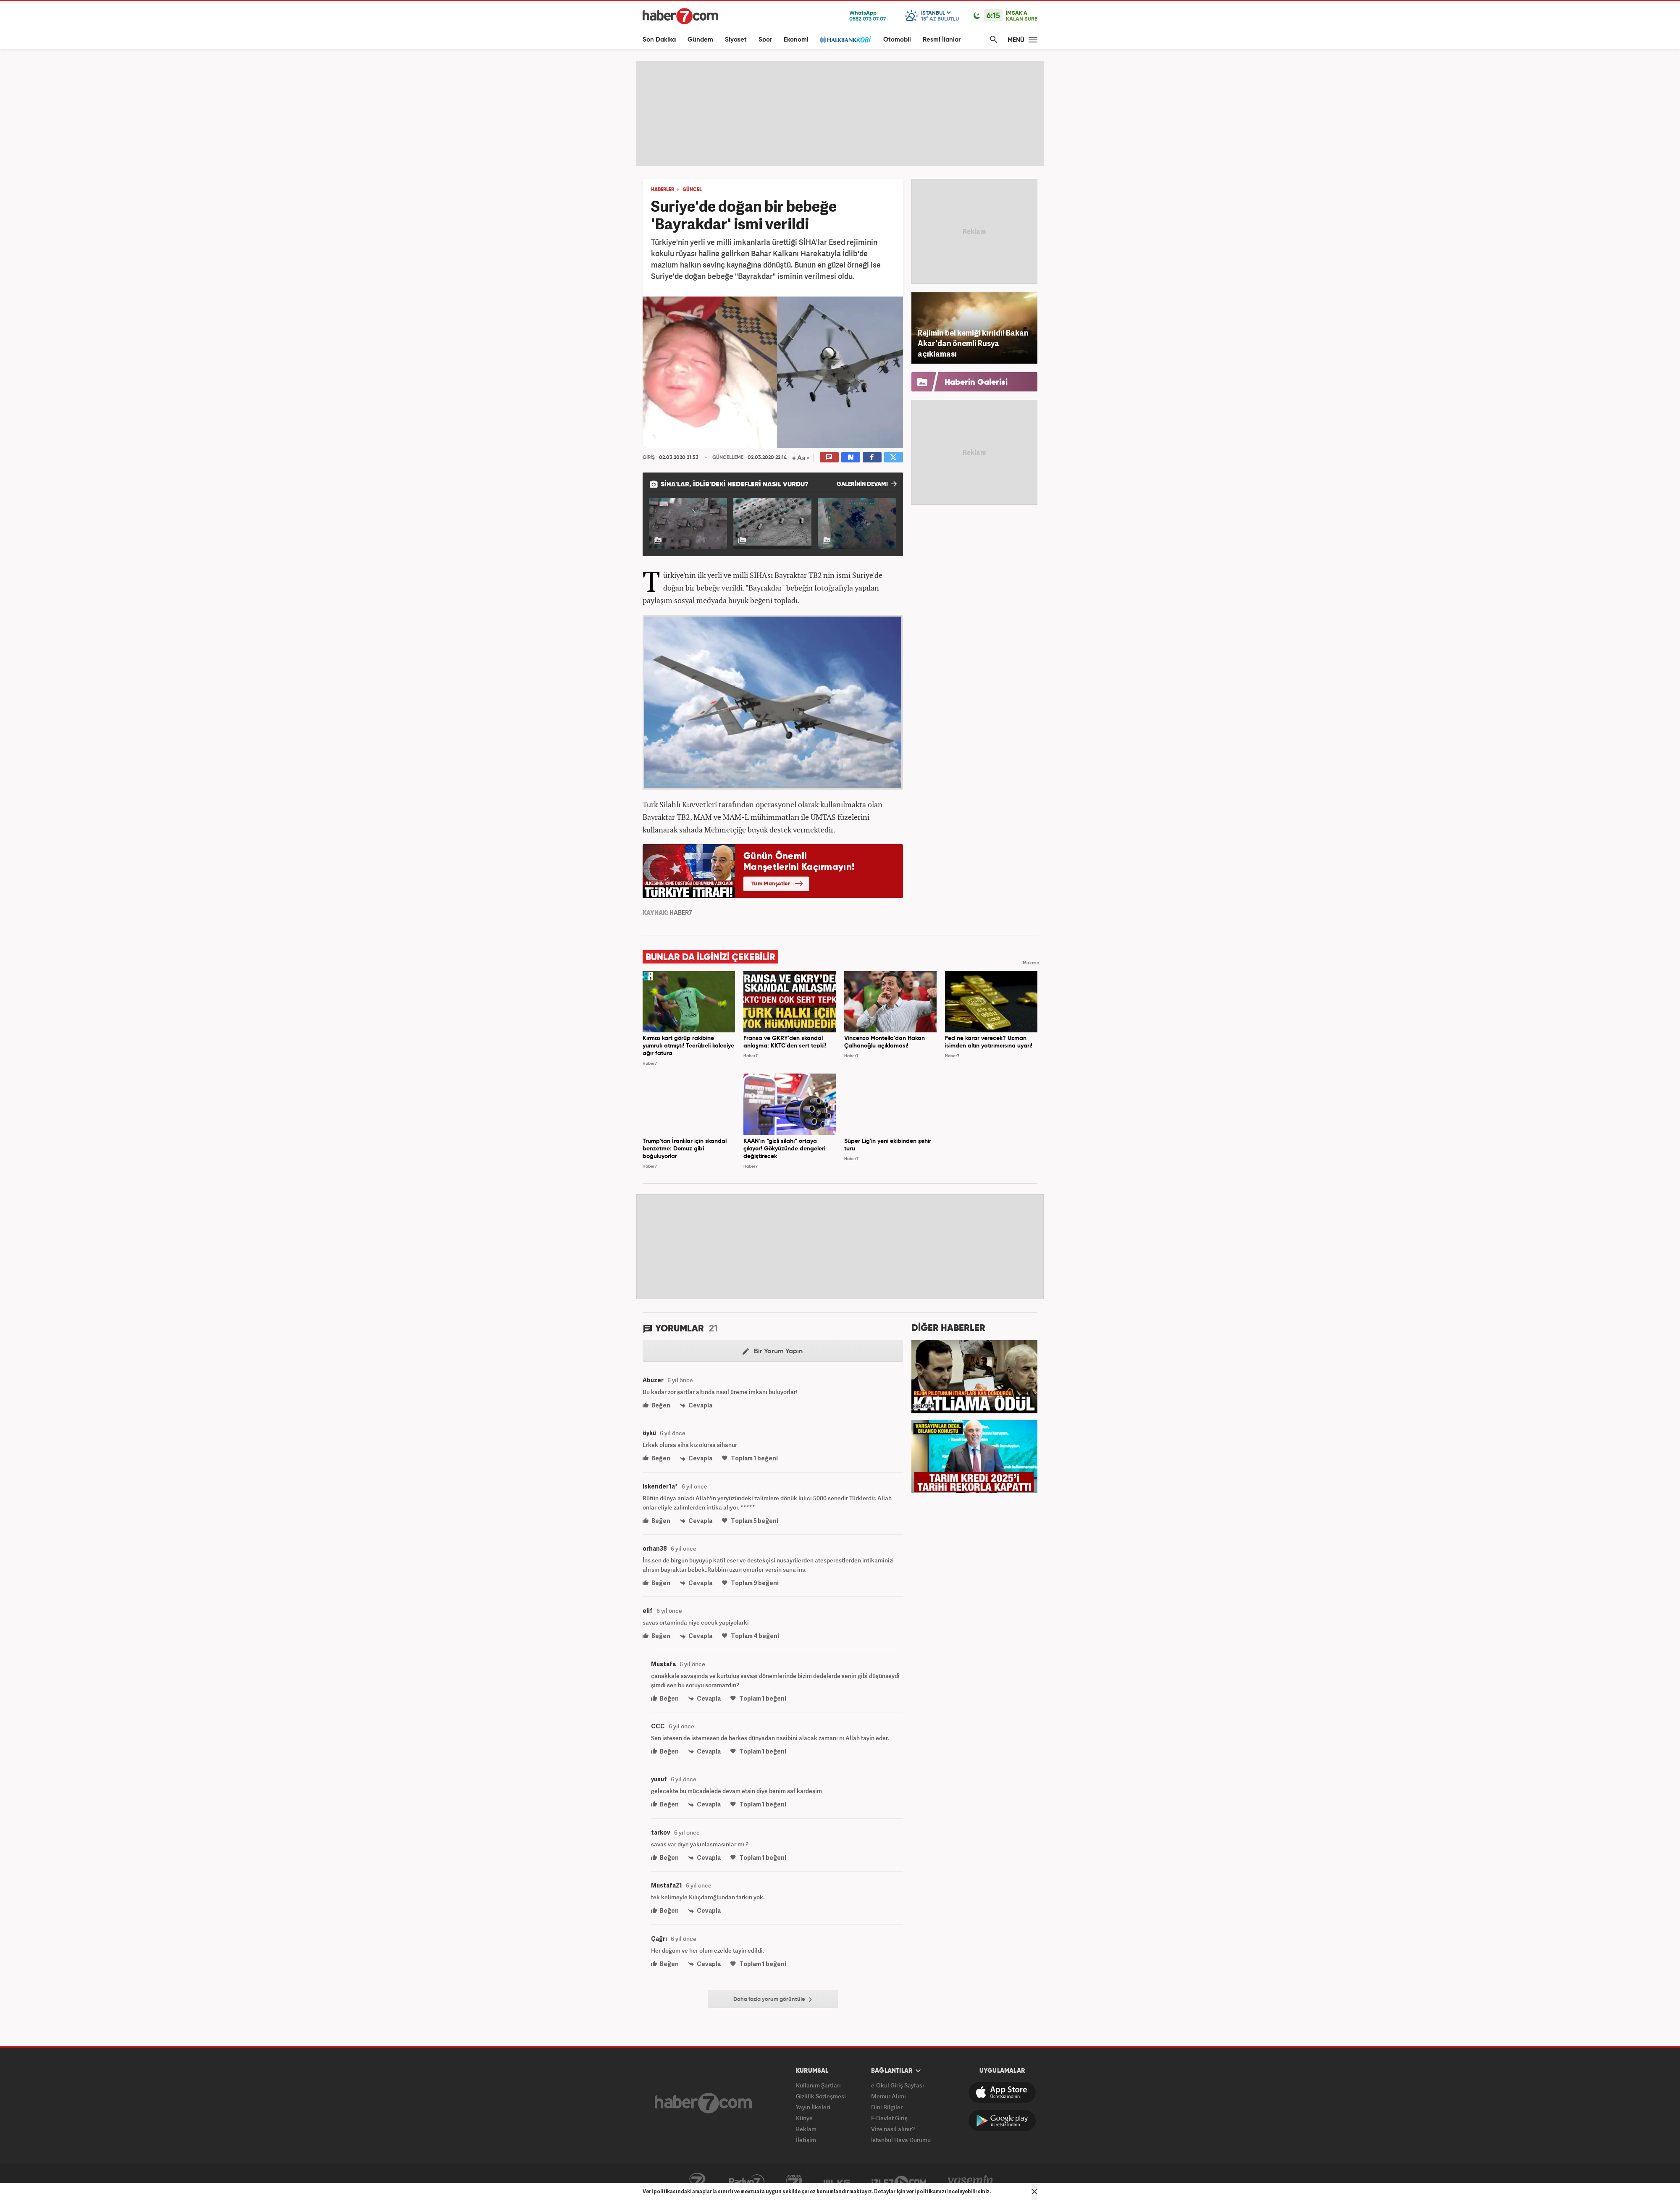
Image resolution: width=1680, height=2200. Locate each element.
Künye (804, 2118)
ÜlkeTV (837, 2182)
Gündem (700, 40)
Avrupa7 (794, 2182)
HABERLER (662, 189)
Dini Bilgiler (887, 2107)
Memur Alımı (888, 2096)
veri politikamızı (926, 2191)
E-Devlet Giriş (889, 2118)
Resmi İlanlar (942, 40)
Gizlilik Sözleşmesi (821, 2096)
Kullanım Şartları (818, 2085)
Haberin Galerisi (976, 382)
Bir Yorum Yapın (773, 1351)
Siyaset (736, 40)
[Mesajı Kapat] (1034, 2191)
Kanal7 (697, 2182)
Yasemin (971, 2182)
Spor (765, 40)
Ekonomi (796, 40)
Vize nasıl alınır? (893, 2129)
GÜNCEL (692, 189)
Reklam (806, 2129)
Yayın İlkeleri (813, 2107)
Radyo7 (746, 2182)
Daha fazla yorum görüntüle (772, 1999)
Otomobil (897, 40)
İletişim (806, 2140)
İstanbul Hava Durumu (901, 2140)
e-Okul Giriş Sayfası (897, 2085)
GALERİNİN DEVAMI (867, 484)
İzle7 (899, 2182)
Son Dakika (659, 40)
